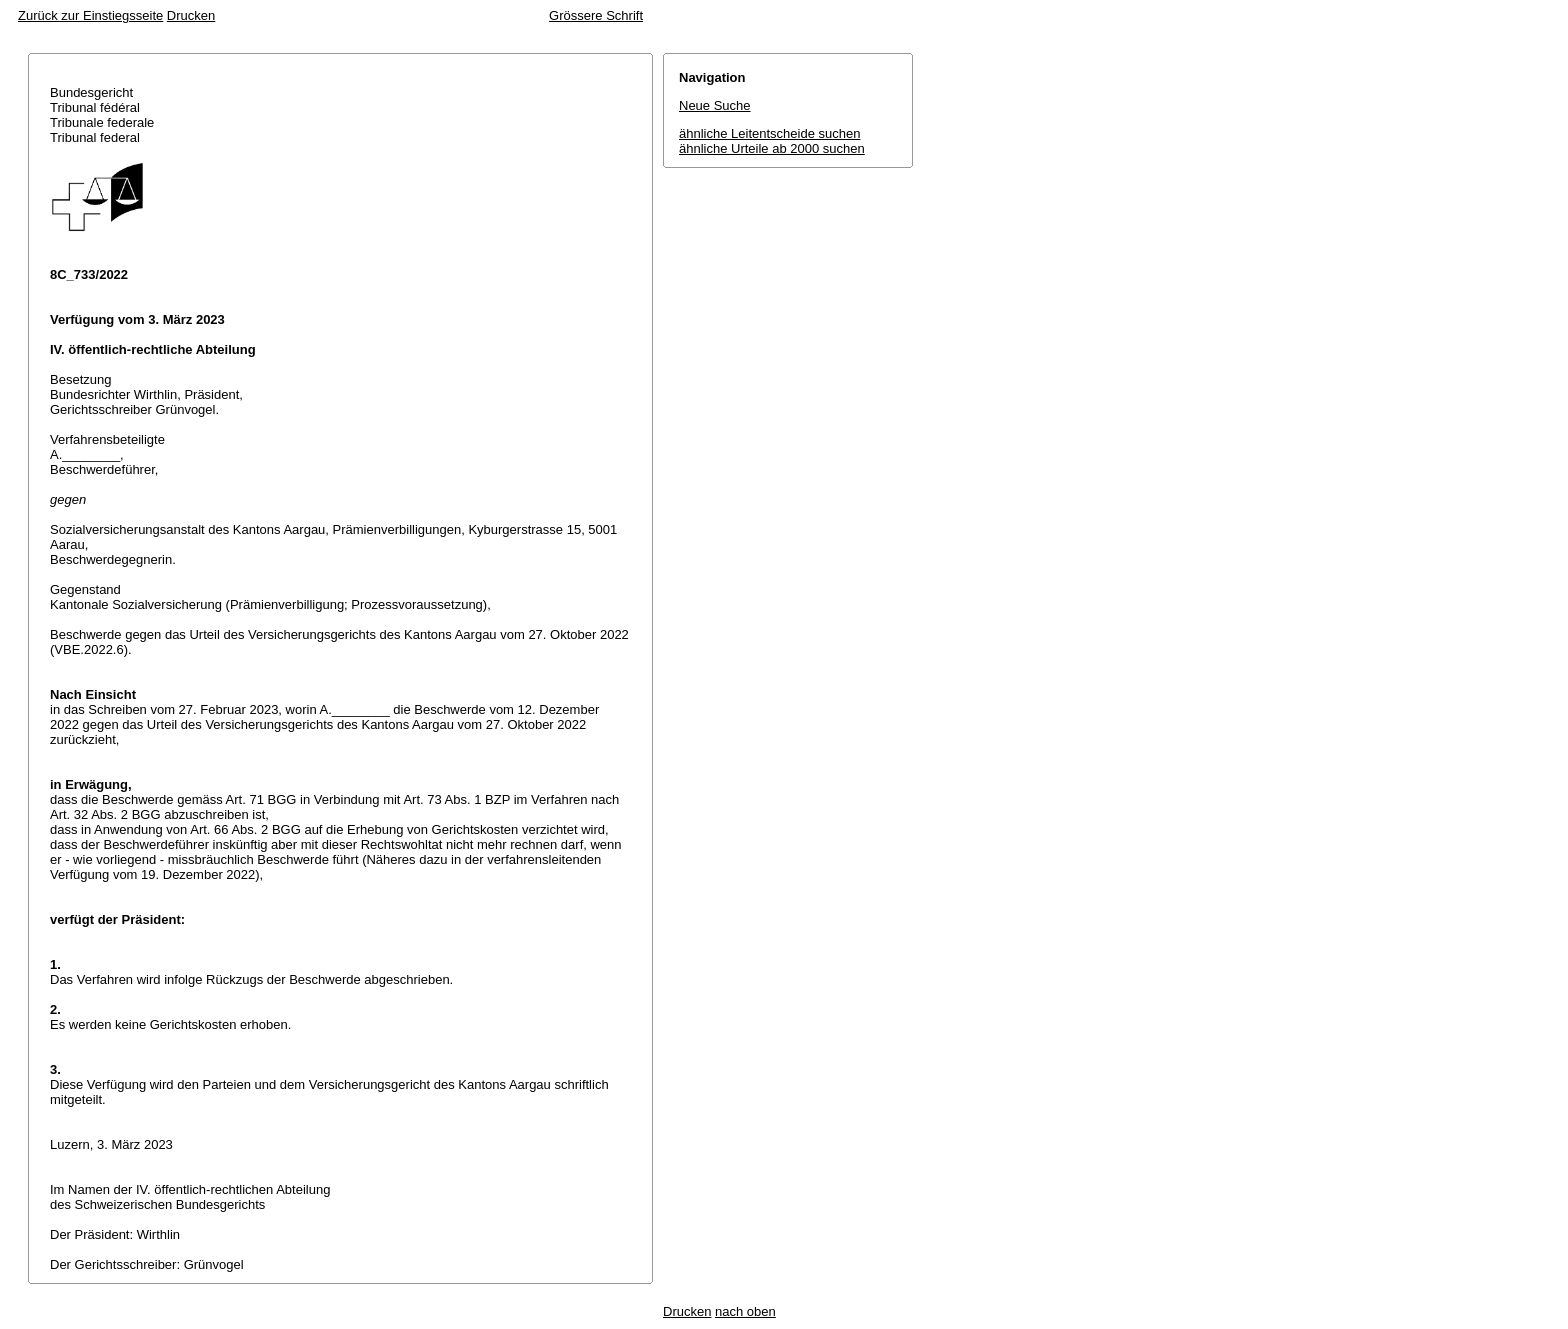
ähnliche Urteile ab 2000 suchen (772, 148)
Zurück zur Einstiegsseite (90, 15)
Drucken (191, 15)
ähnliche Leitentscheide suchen (769, 133)
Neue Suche (715, 105)
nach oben (745, 1311)
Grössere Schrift (596, 15)
